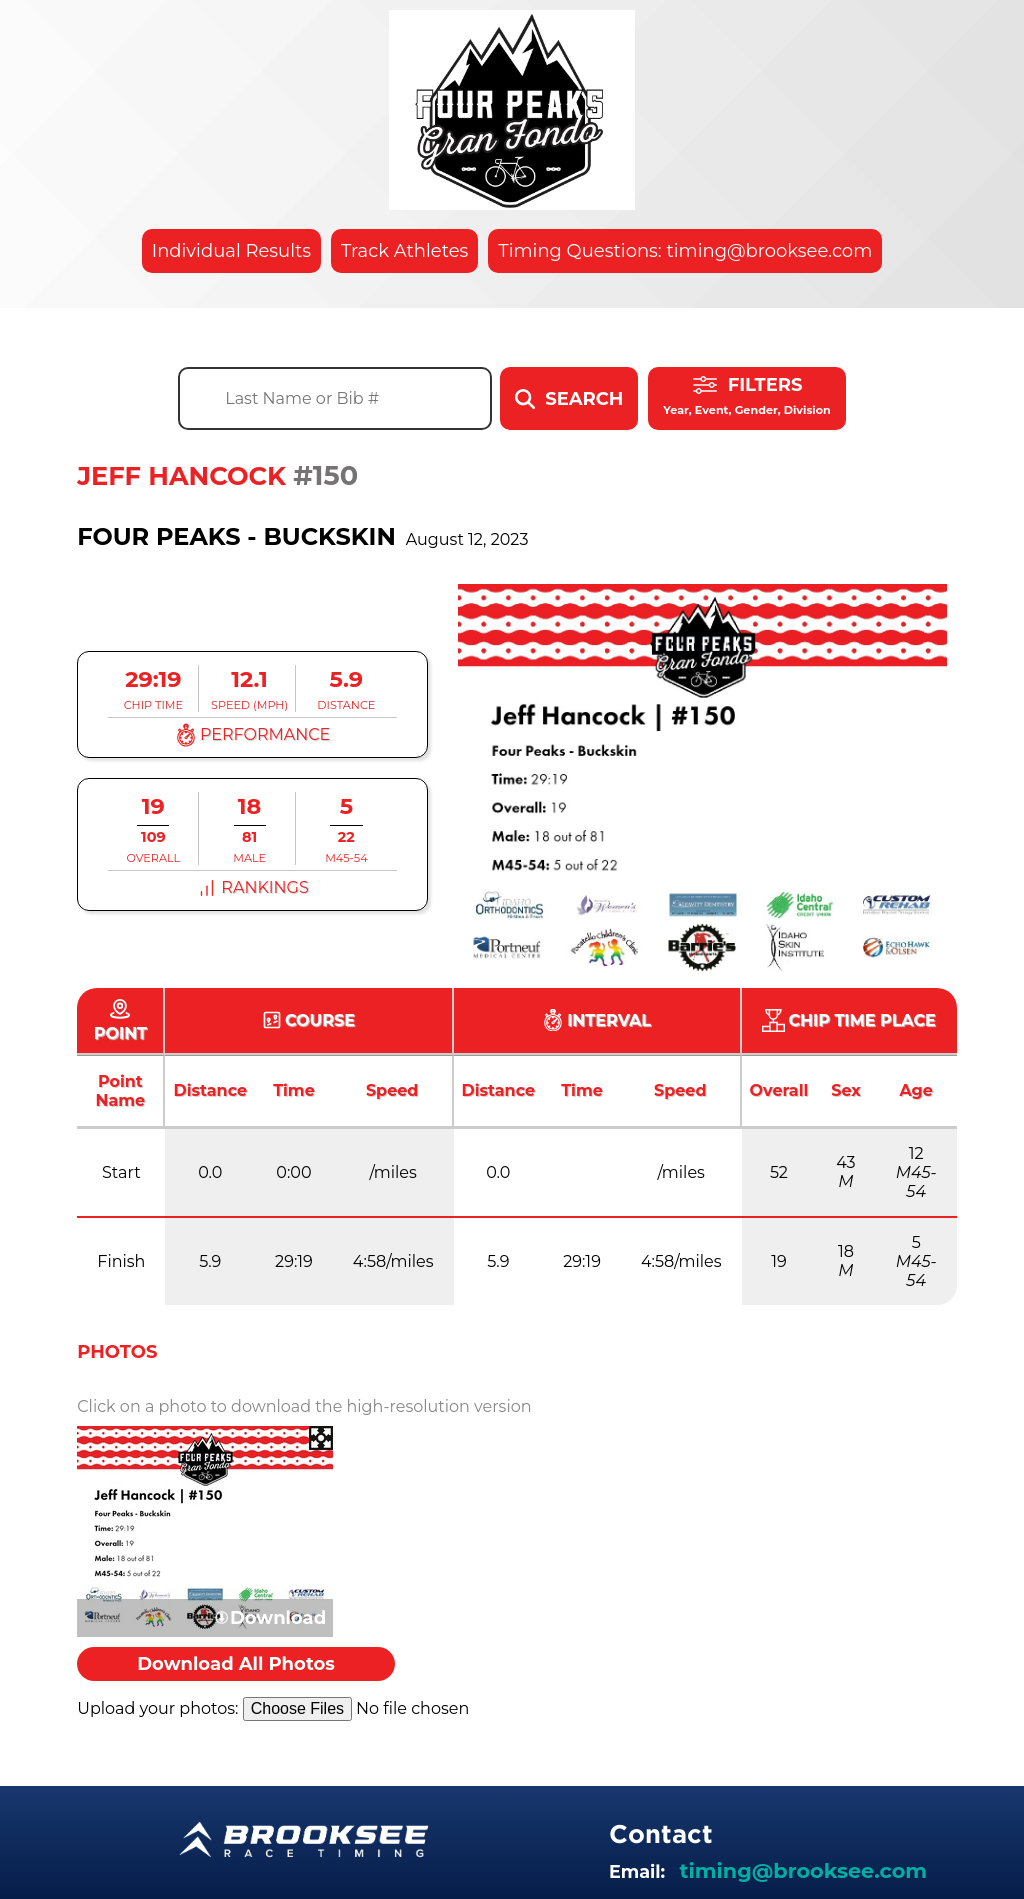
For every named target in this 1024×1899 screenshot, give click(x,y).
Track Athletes (404, 251)
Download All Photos (236, 1664)
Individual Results (231, 251)
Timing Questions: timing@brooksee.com (685, 251)
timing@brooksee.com (803, 1870)
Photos (117, 1352)
